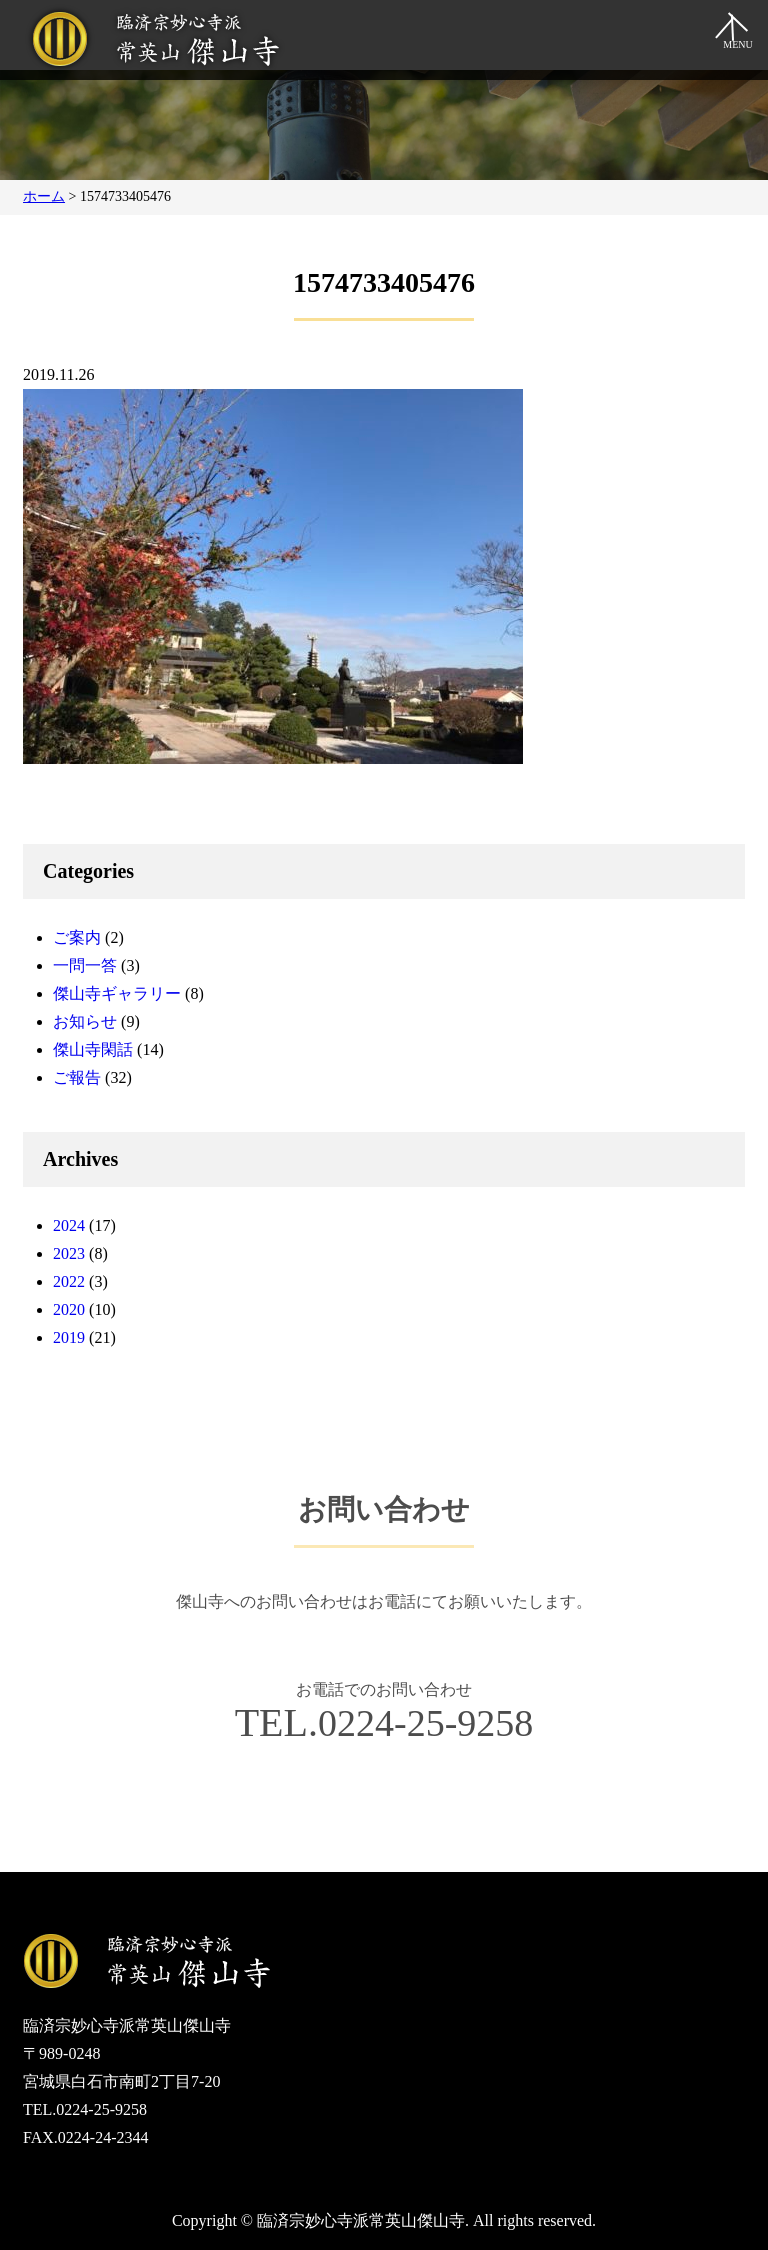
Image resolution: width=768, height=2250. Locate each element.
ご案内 (77, 937)
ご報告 (77, 1077)
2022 (69, 1281)
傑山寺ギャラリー (117, 993)
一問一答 (85, 965)
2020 (69, 1309)
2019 (69, 1337)
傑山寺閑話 (93, 1049)
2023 (69, 1253)
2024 (69, 1225)
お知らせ (85, 1021)
